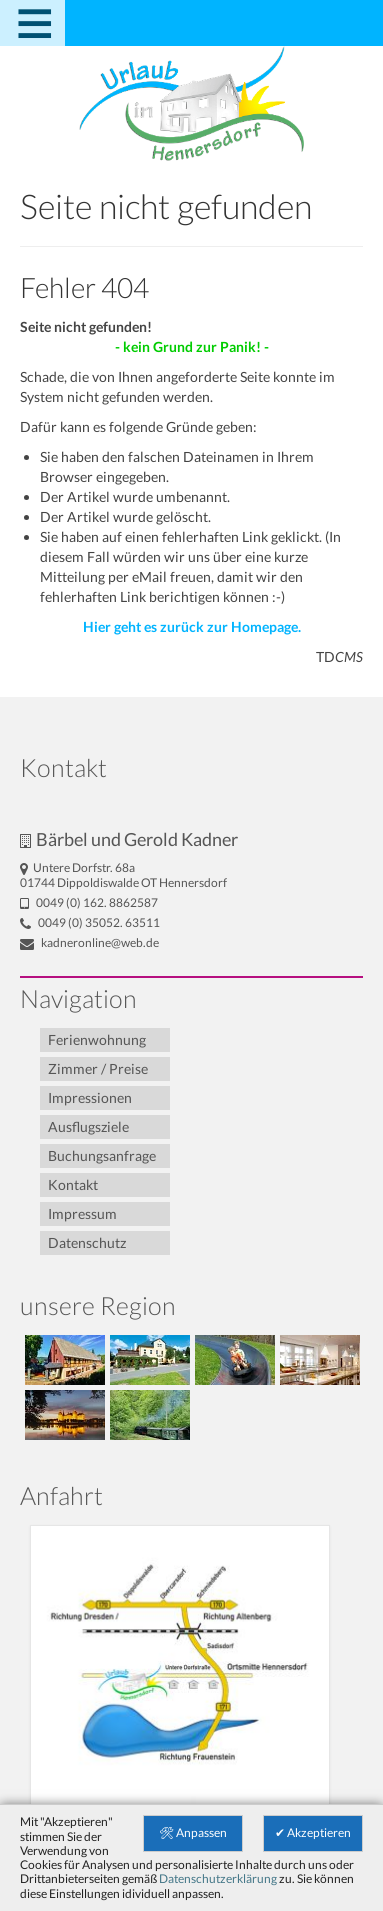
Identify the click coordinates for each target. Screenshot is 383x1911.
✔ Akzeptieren (313, 1832)
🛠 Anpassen (193, 1832)
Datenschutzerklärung (218, 1878)
